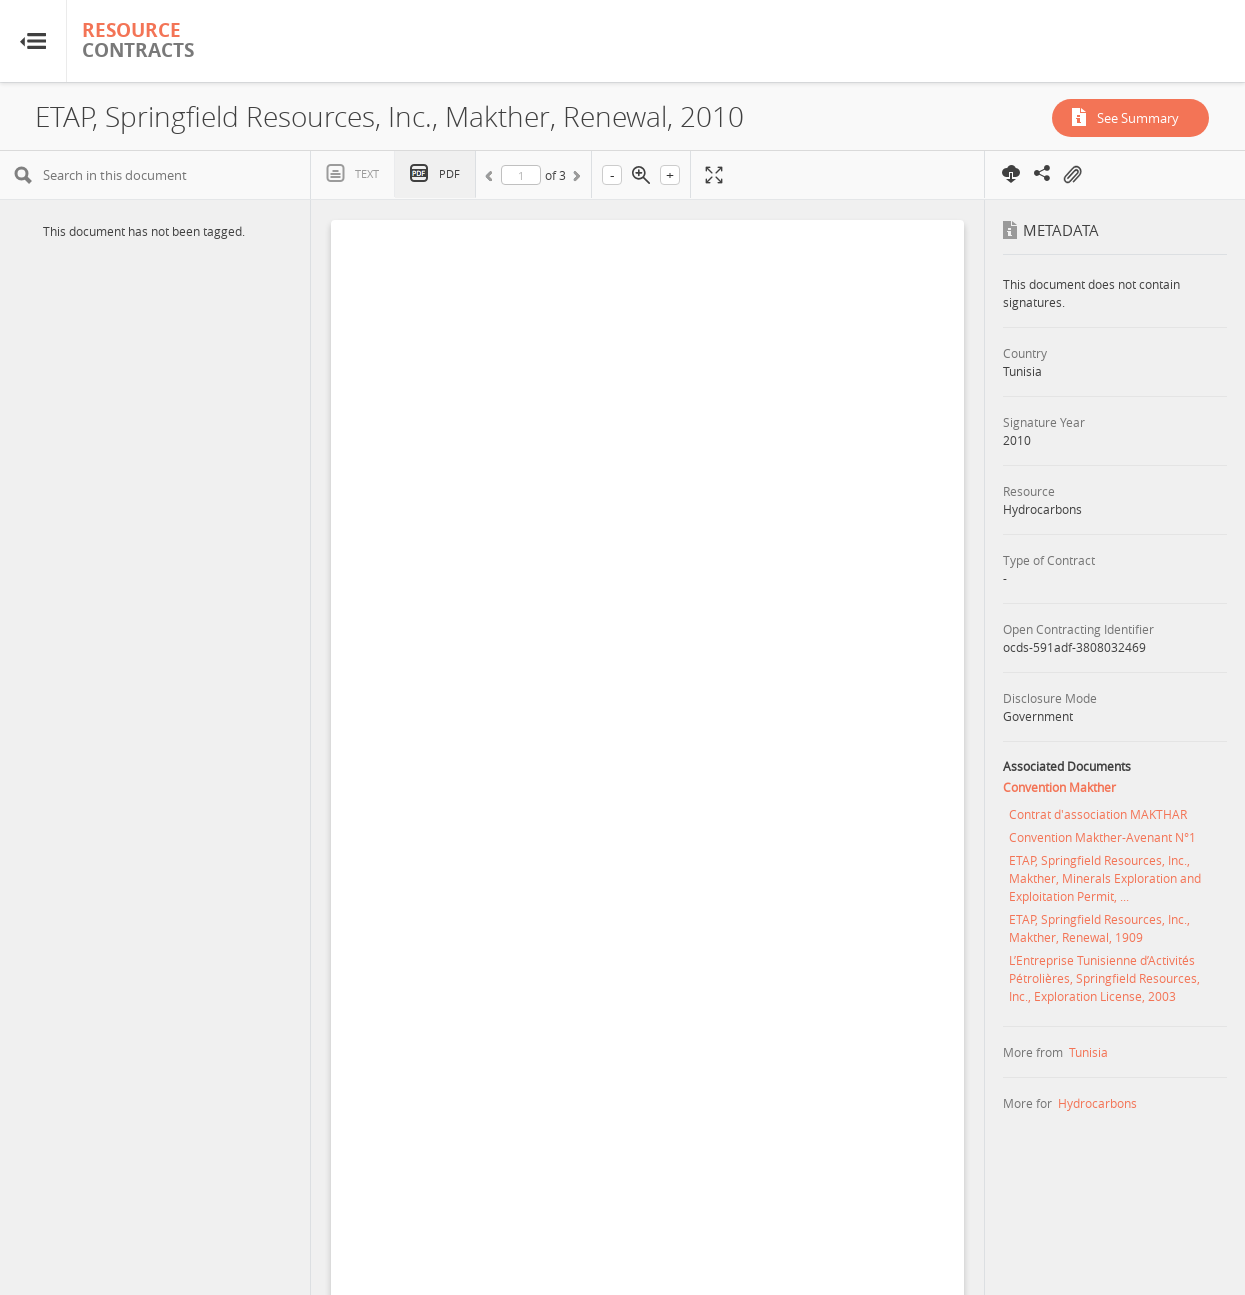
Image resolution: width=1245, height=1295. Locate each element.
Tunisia (1088, 1052)
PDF (449, 173)
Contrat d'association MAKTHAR (1098, 814)
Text (367, 173)
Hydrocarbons (1097, 1103)
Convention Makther (1059, 787)
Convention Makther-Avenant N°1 (1102, 837)
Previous (492, 179)
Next (575, 179)
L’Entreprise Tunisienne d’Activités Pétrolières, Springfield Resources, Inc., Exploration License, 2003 (1104, 978)
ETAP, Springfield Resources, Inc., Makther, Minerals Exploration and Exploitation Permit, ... (1105, 878)
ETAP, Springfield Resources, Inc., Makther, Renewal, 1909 (1099, 928)
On (1072, 175)
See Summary (1138, 118)
